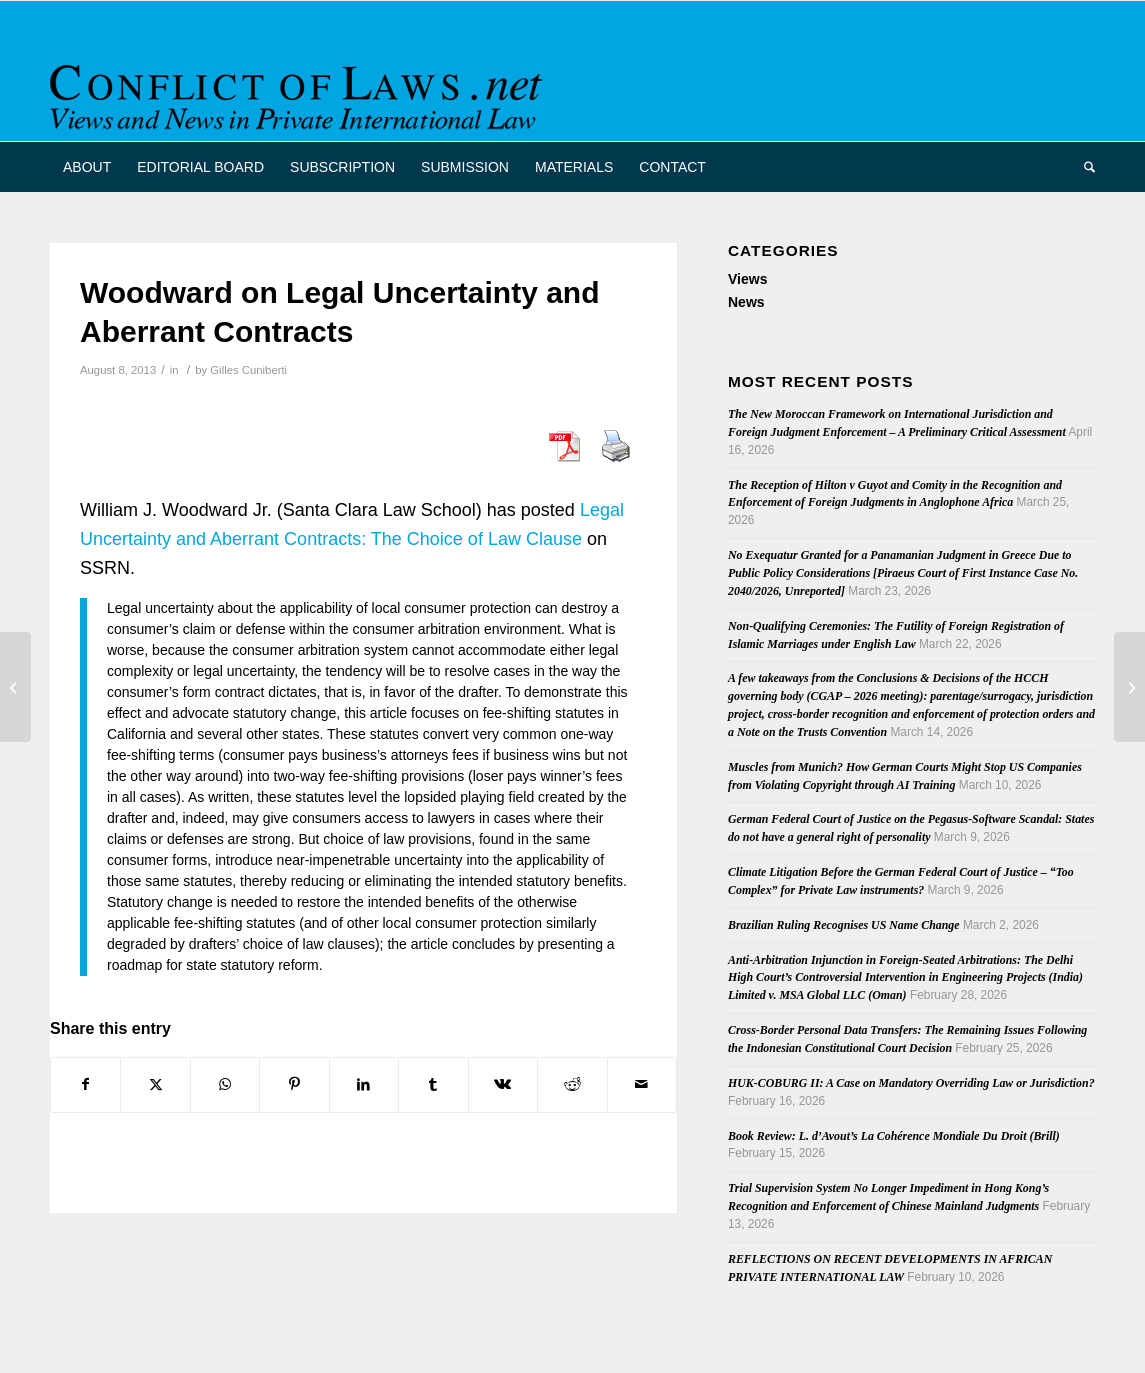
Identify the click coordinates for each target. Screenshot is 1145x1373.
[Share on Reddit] (572, 1084)
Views (747, 279)
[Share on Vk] (503, 1084)
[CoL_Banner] (300, 88)
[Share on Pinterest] (294, 1084)
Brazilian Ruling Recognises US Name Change (844, 925)
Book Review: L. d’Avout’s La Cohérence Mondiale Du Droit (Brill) (894, 1136)
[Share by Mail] (642, 1084)
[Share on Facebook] (85, 1084)
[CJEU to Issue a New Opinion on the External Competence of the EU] (15, 687)
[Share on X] (155, 1084)
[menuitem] (87, 167)
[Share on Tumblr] (433, 1084)
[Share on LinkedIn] (364, 1084)
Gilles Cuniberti (248, 370)
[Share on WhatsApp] (225, 1084)
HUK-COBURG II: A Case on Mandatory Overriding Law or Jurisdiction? (911, 1083)
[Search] (1083, 167)
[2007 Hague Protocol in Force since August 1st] (1129, 687)
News (746, 302)
